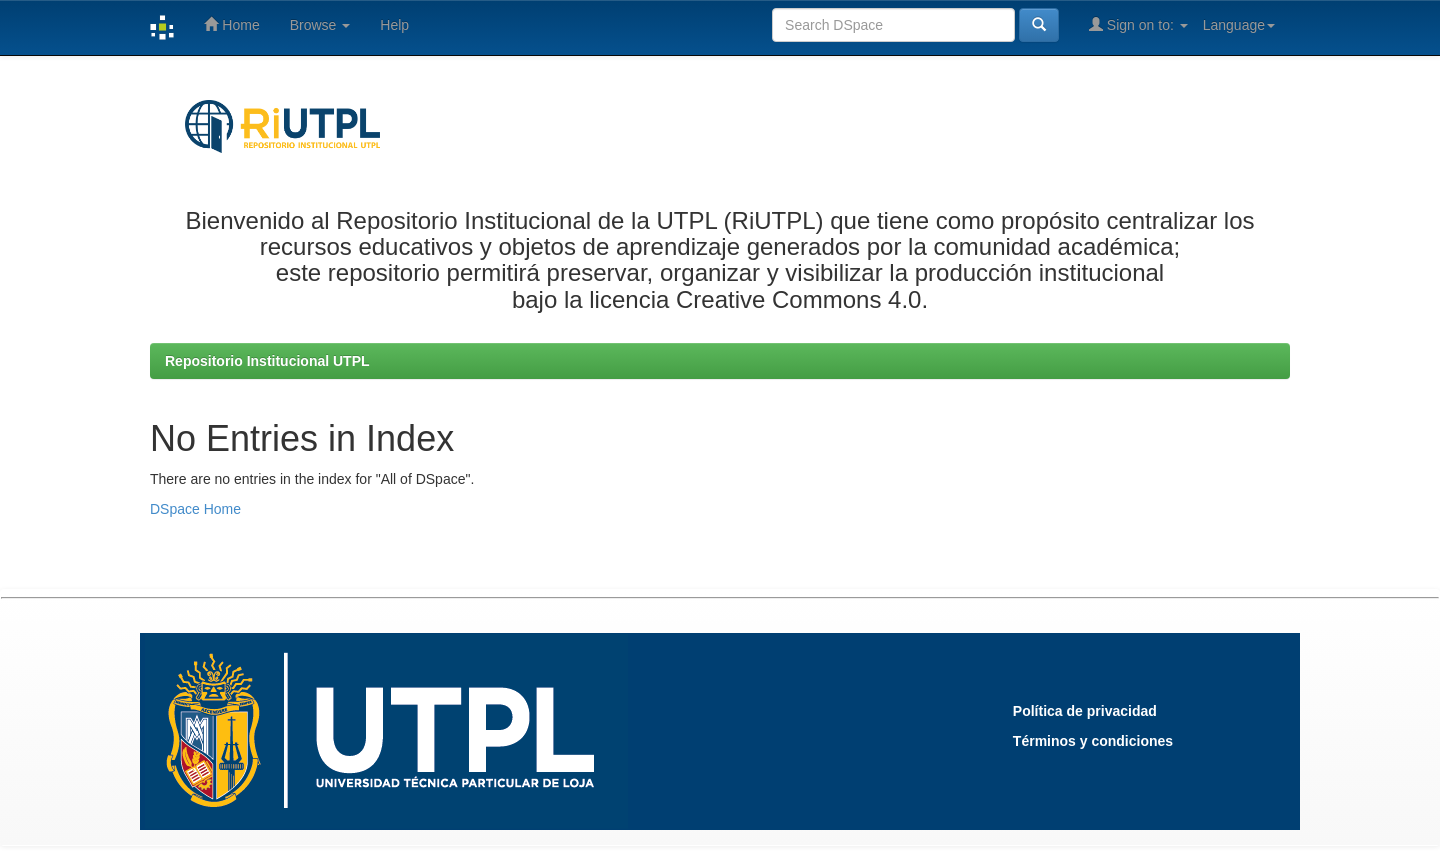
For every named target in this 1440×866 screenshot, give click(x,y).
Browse (320, 25)
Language (1239, 25)
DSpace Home (195, 509)
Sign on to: (1138, 24)
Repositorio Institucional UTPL (267, 361)
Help (394, 25)
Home (231, 24)
